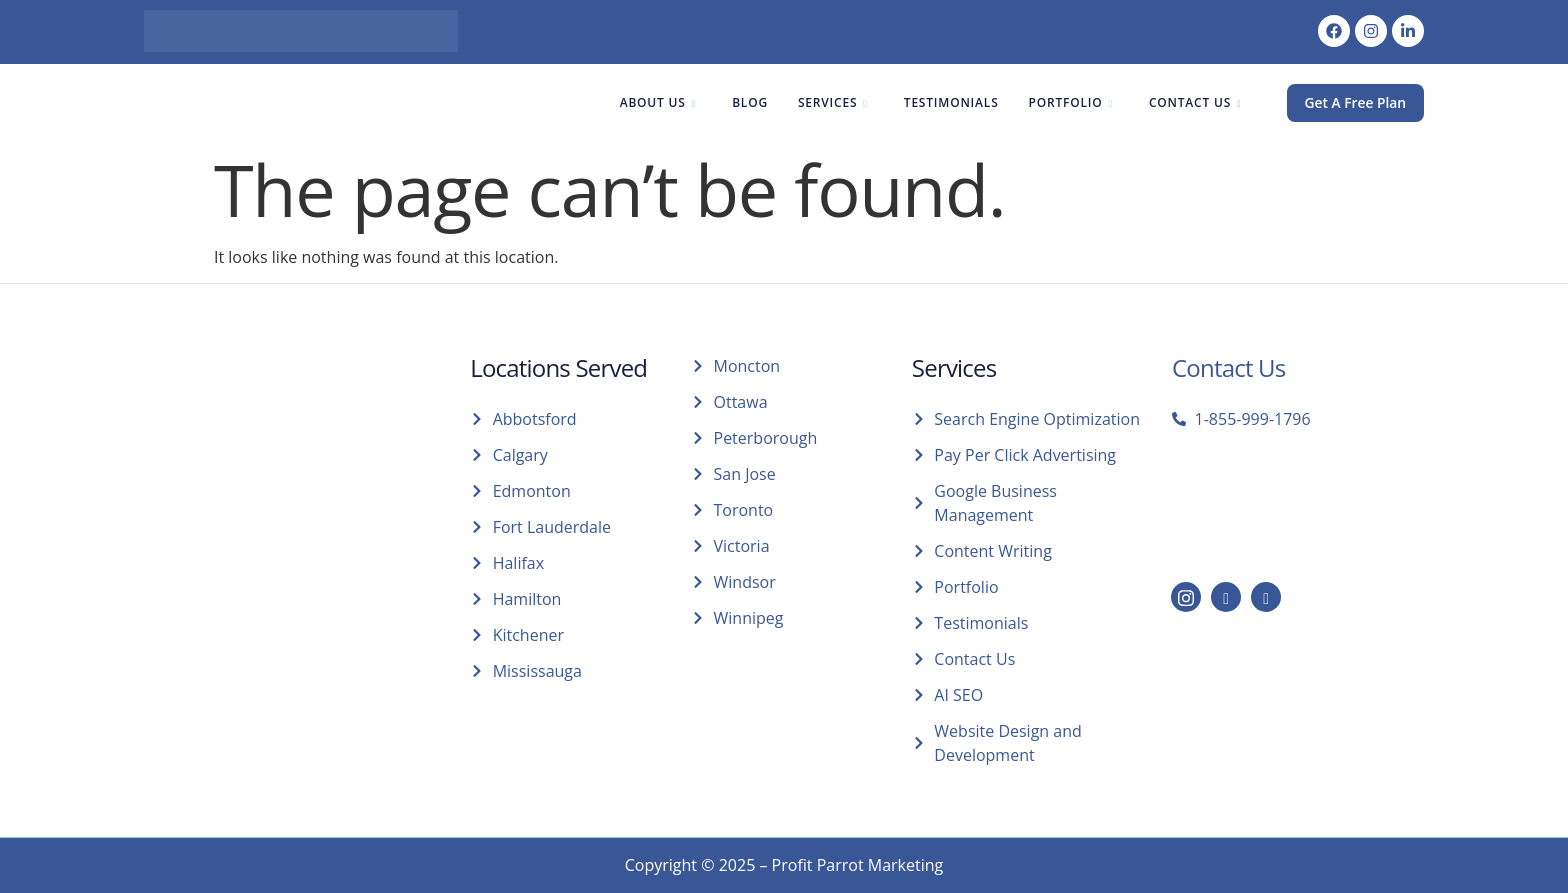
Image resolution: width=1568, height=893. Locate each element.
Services (831, 103)
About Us (656, 103)
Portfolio (1069, 103)
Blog (748, 102)
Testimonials (949, 102)
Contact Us (1193, 103)
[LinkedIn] (1226, 597)
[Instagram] (1186, 597)
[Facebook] (1266, 597)
